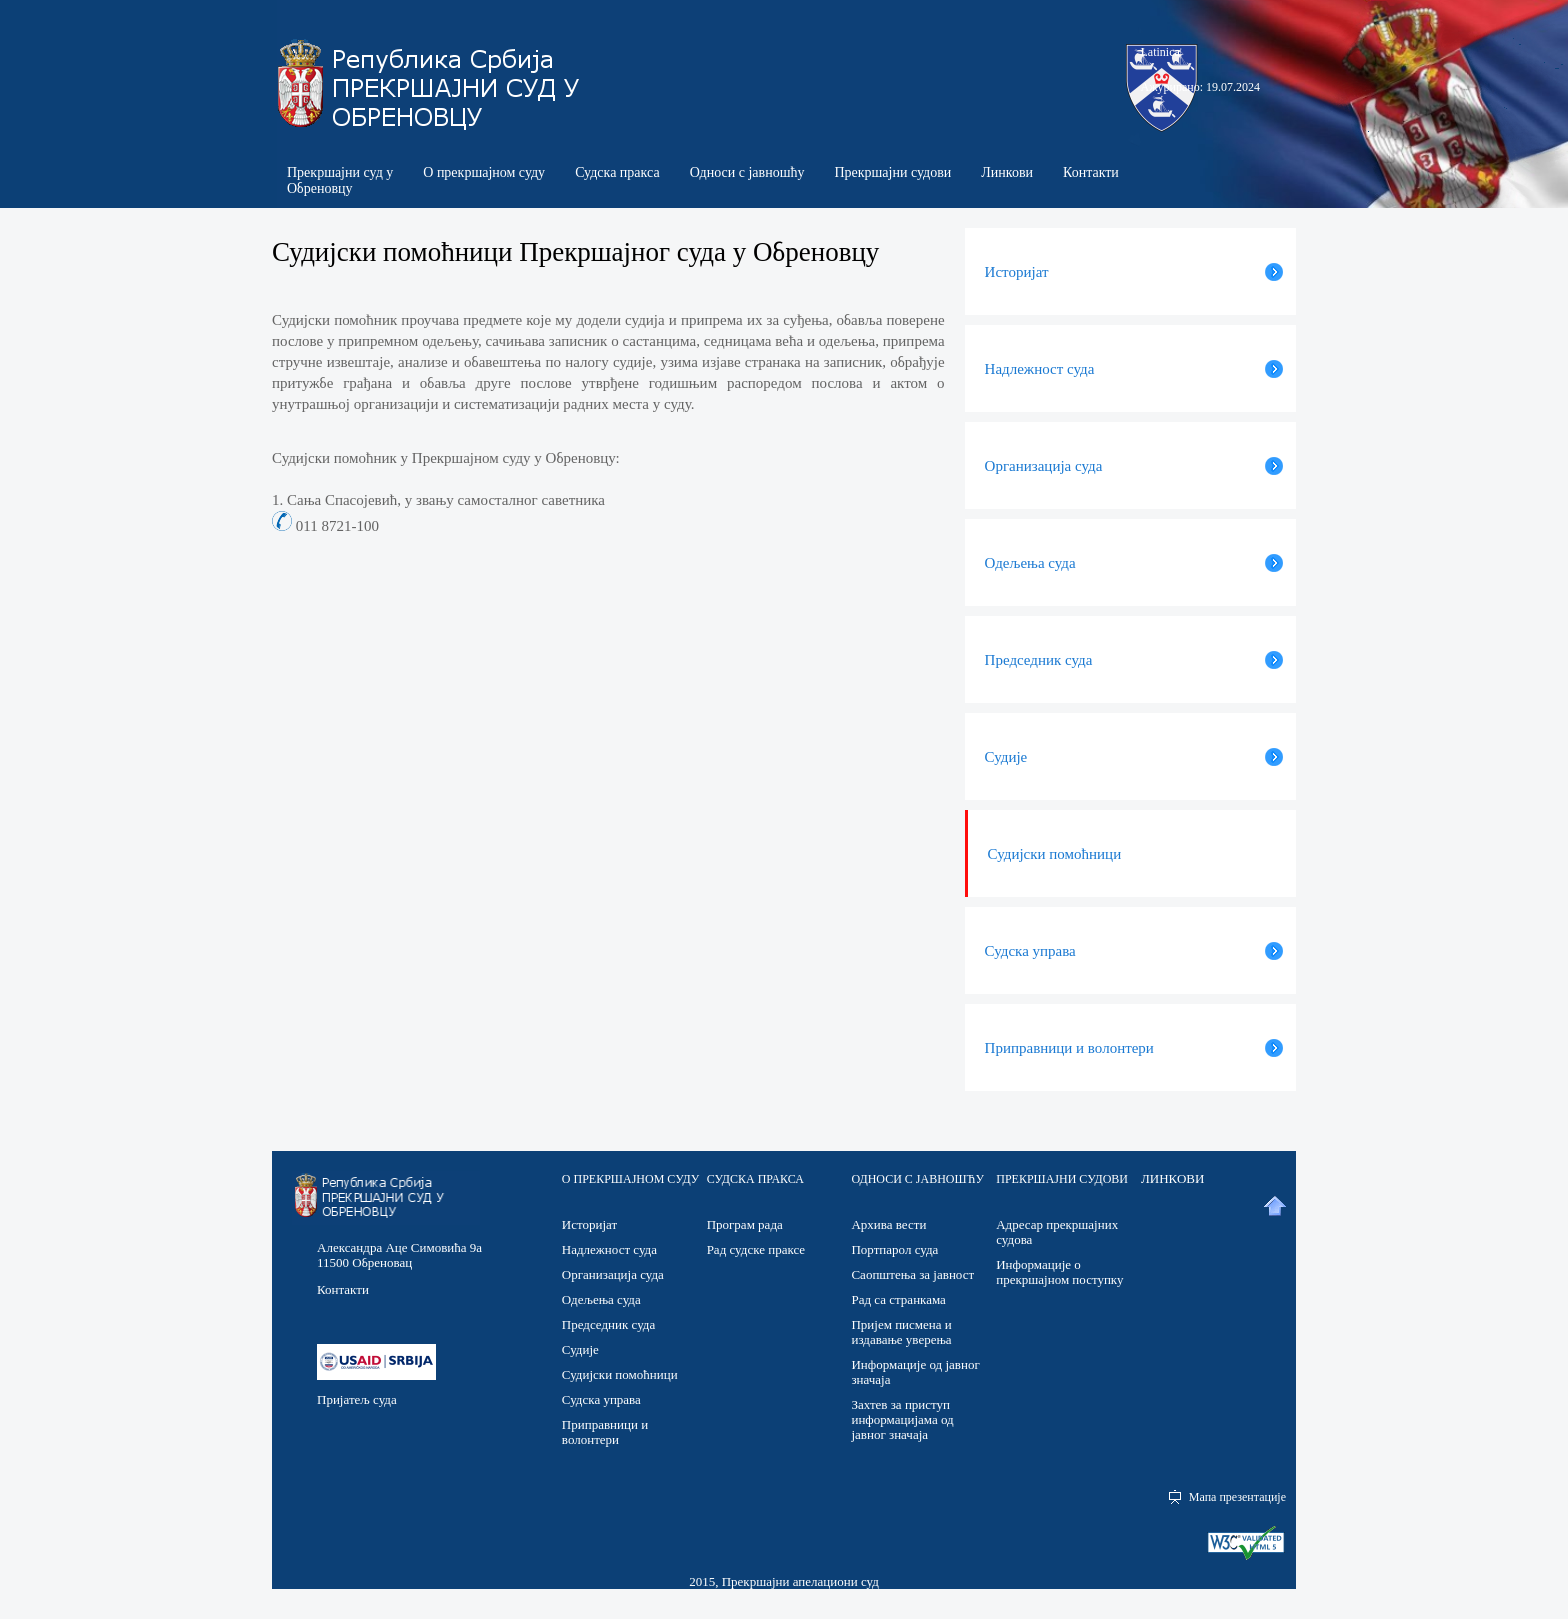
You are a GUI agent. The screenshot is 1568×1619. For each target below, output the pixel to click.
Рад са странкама (898, 1299)
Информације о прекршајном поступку (1059, 1272)
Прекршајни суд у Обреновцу (340, 180)
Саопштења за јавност (912, 1274)
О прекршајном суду (484, 172)
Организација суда (613, 1274)
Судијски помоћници (620, 1374)
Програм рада (745, 1224)
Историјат (589, 1224)
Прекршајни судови (892, 172)
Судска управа (601, 1399)
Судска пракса (617, 172)
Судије (580, 1349)
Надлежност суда (609, 1249)
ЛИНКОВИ (1172, 1178)
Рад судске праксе (756, 1249)
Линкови (1007, 172)
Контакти (1091, 172)
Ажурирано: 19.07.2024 (1200, 87)
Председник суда (608, 1324)
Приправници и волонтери (605, 1432)
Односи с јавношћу (747, 172)
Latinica (1160, 52)
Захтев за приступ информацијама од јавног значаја (902, 1419)
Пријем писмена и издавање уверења (901, 1332)
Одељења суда (601, 1299)
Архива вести (888, 1224)
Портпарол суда (894, 1249)
